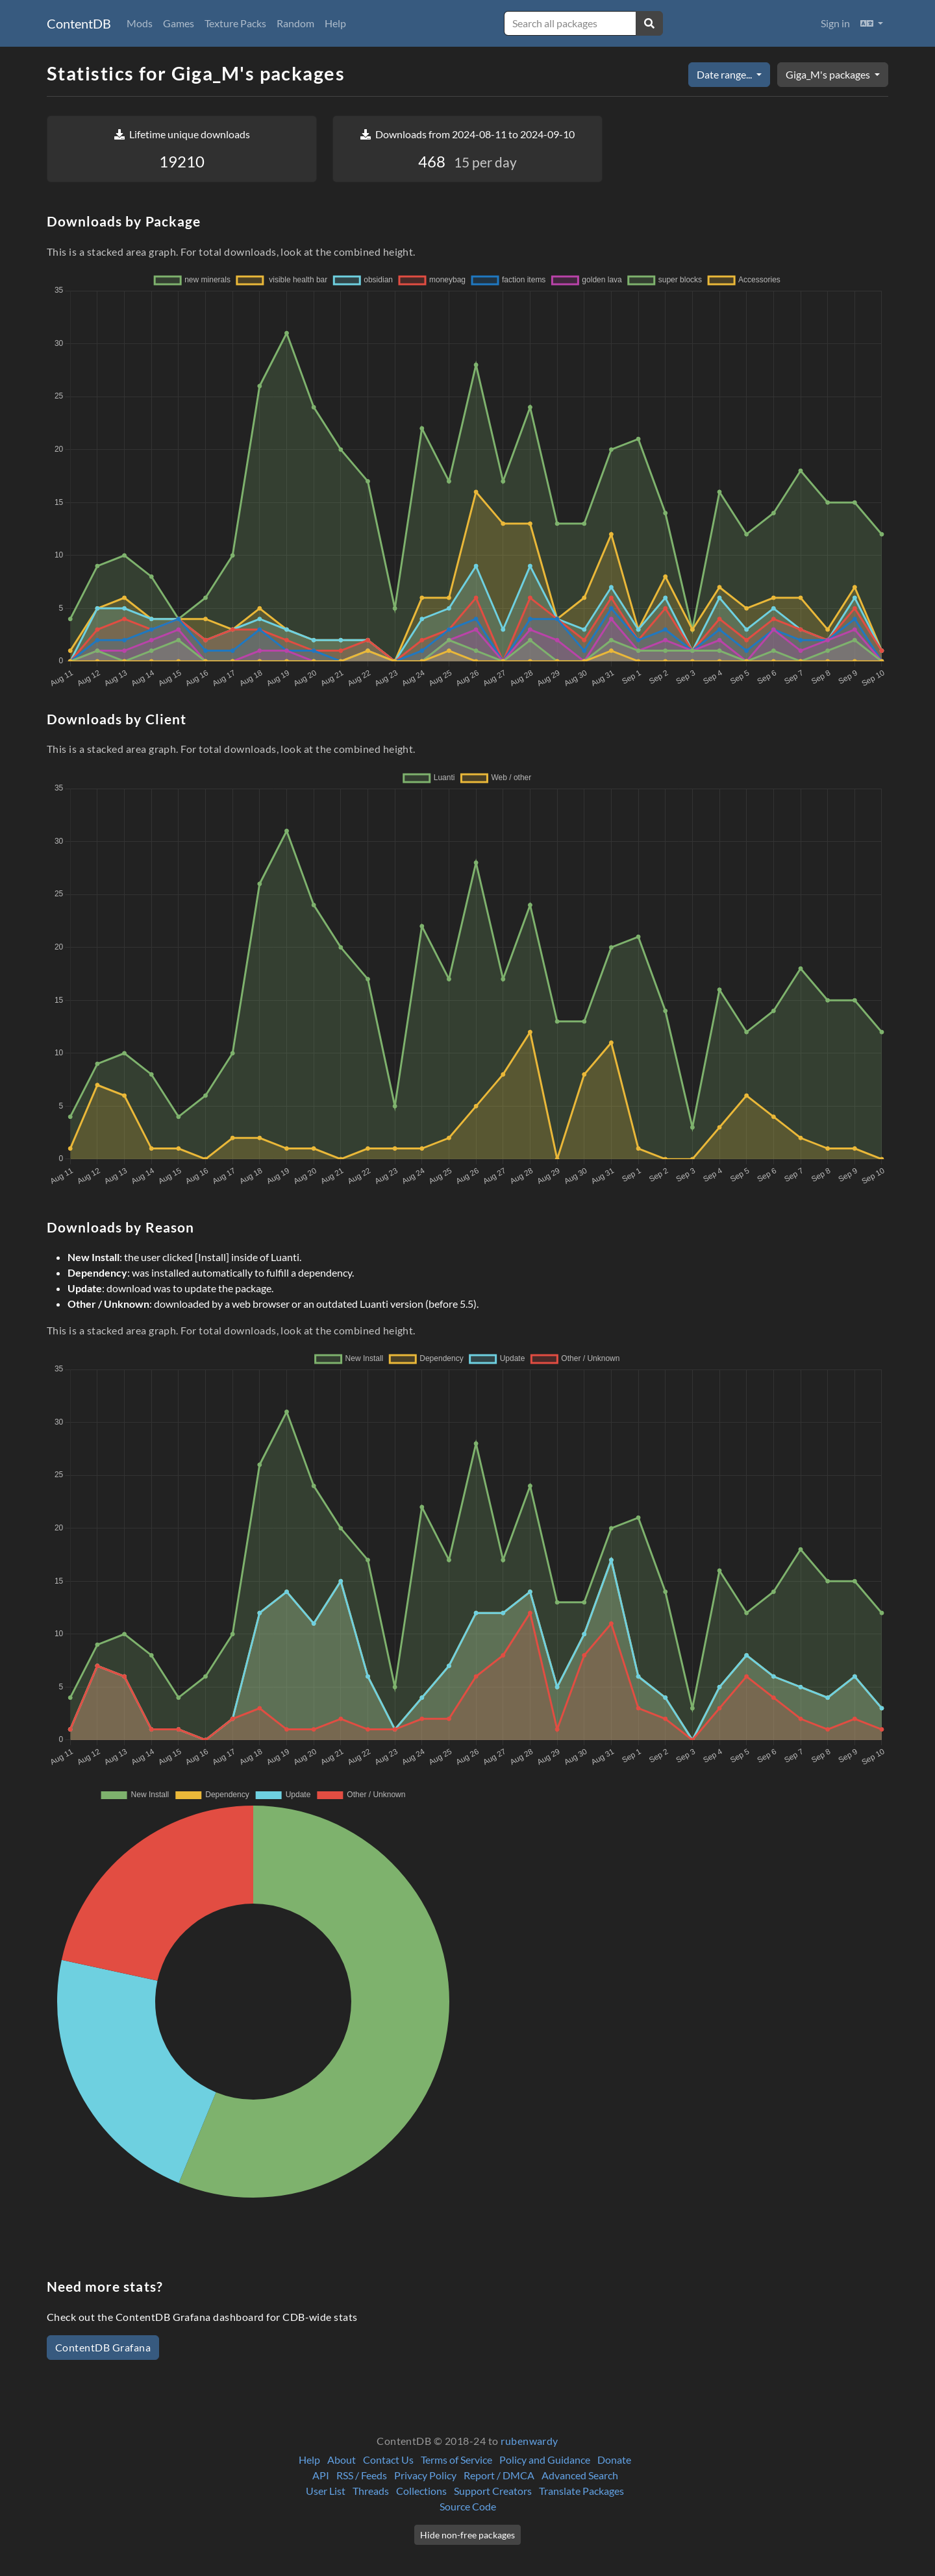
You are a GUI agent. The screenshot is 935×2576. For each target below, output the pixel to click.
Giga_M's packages (829, 74)
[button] (871, 23)
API (320, 2475)
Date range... (725, 74)
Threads (371, 2490)
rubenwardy (529, 2441)
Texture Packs (235, 23)
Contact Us (388, 2459)
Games (178, 23)
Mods (140, 23)
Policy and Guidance (544, 2459)
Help (335, 23)
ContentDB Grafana (103, 2347)
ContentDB (79, 23)
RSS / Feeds (361, 2475)
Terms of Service (456, 2459)
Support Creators (493, 2490)
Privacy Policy (425, 2475)
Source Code (468, 2506)
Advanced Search (580, 2475)
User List (325, 2490)
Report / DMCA (499, 2475)
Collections (421, 2490)
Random (295, 23)
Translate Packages (581, 2490)
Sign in (835, 23)
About (341, 2459)
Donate (614, 2459)
